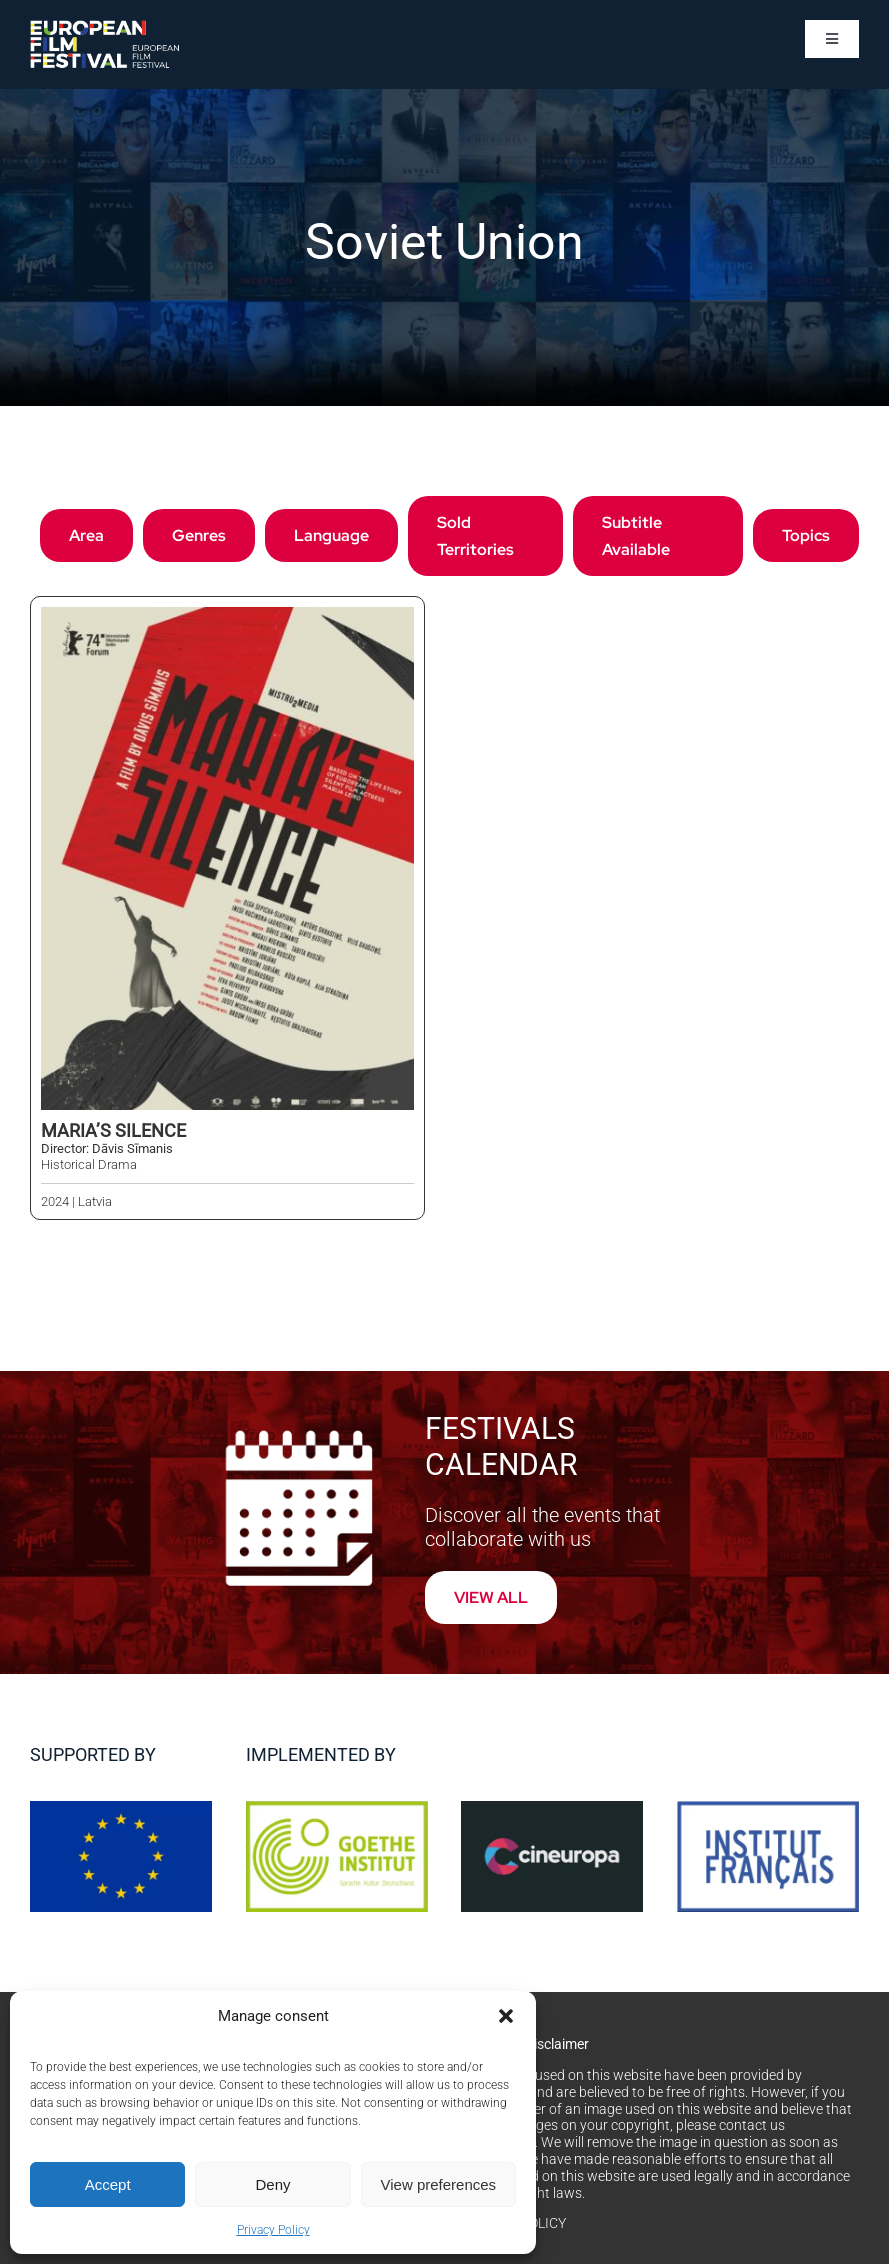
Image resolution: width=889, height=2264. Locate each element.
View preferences (439, 2184)
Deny (272, 2184)
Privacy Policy (273, 2230)
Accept (108, 2184)
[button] (506, 2016)
